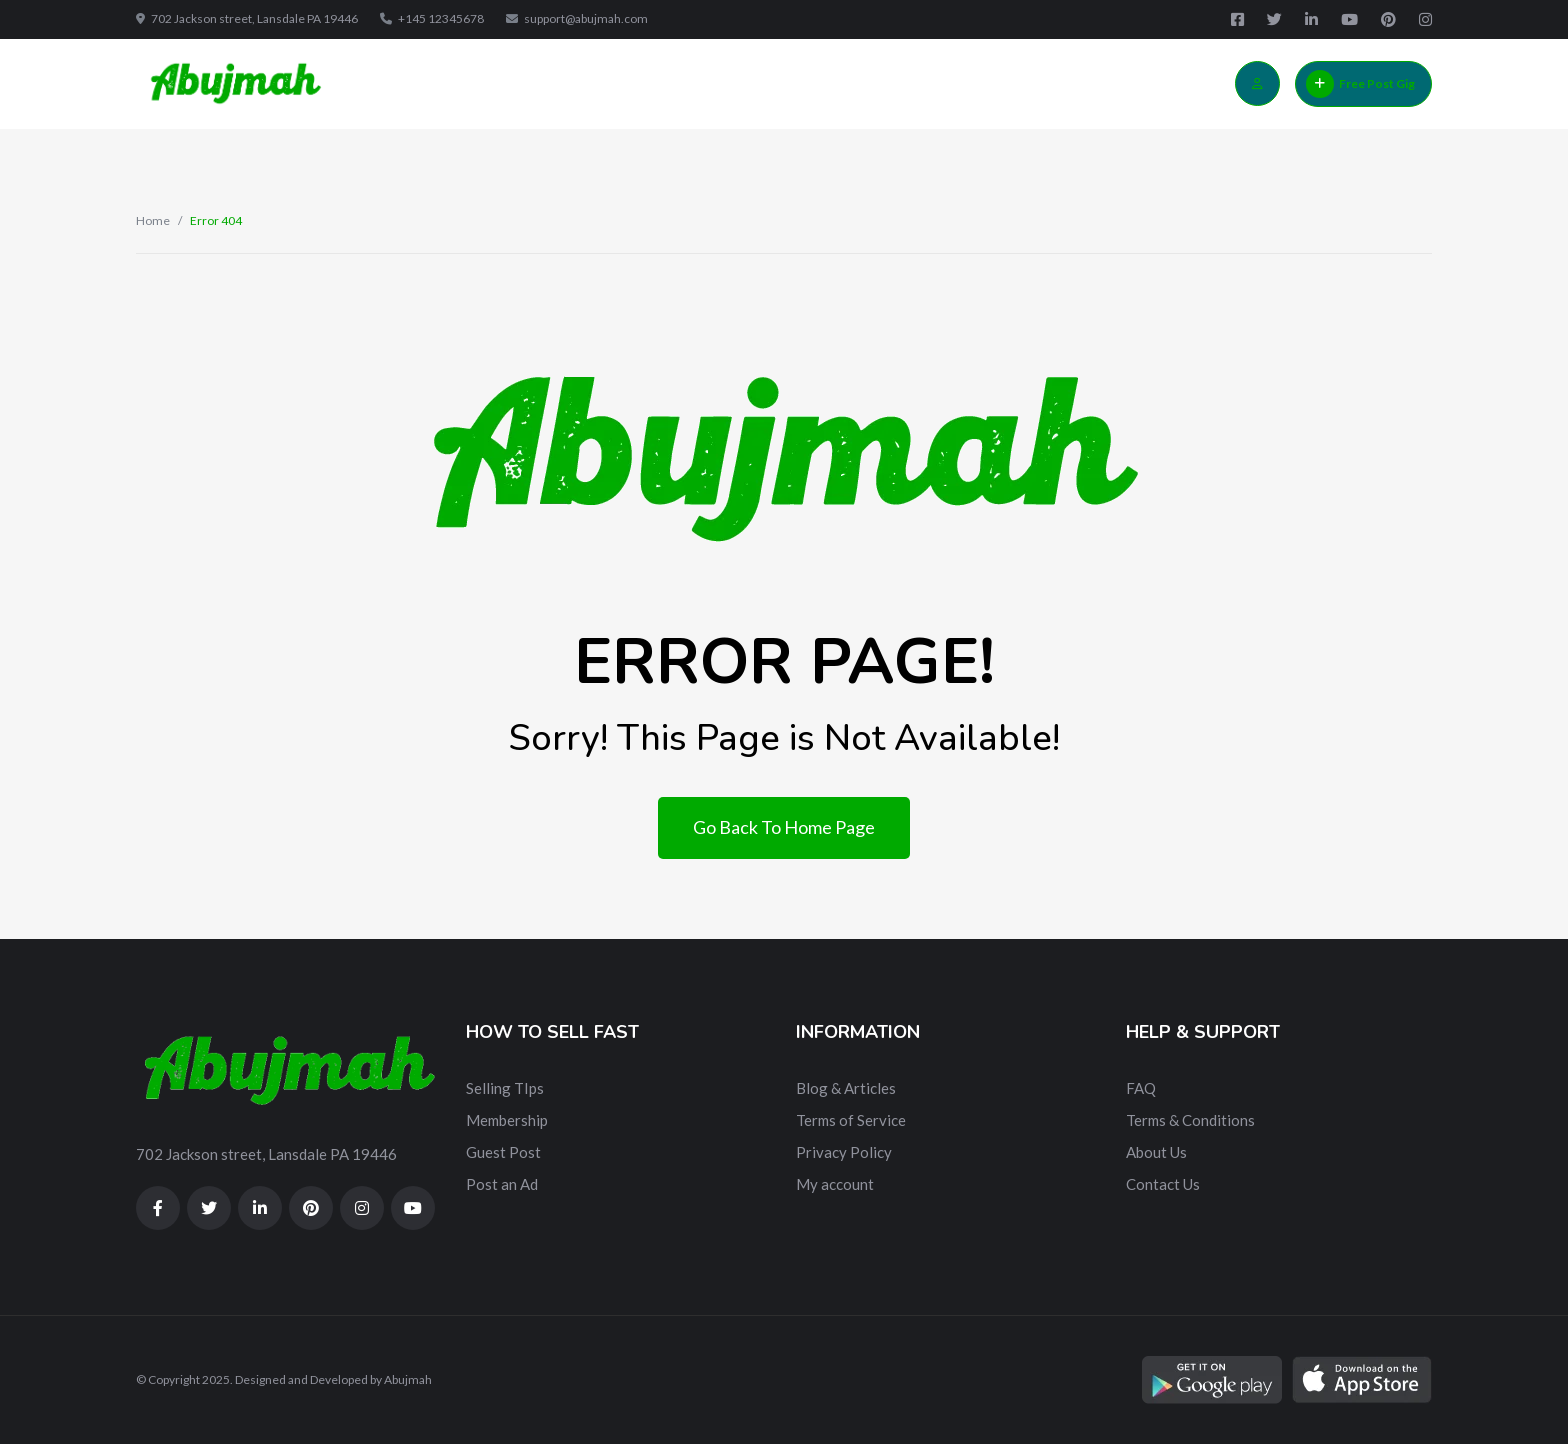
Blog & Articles (846, 1088)
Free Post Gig (1360, 84)
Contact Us (1163, 1184)
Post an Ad (502, 1184)
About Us (1156, 1152)
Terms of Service (851, 1120)
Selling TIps (505, 1088)
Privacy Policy (844, 1152)
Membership (507, 1120)
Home (153, 220)
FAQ (1141, 1088)
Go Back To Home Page (784, 827)
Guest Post (503, 1152)
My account (835, 1184)
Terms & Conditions (1190, 1120)
